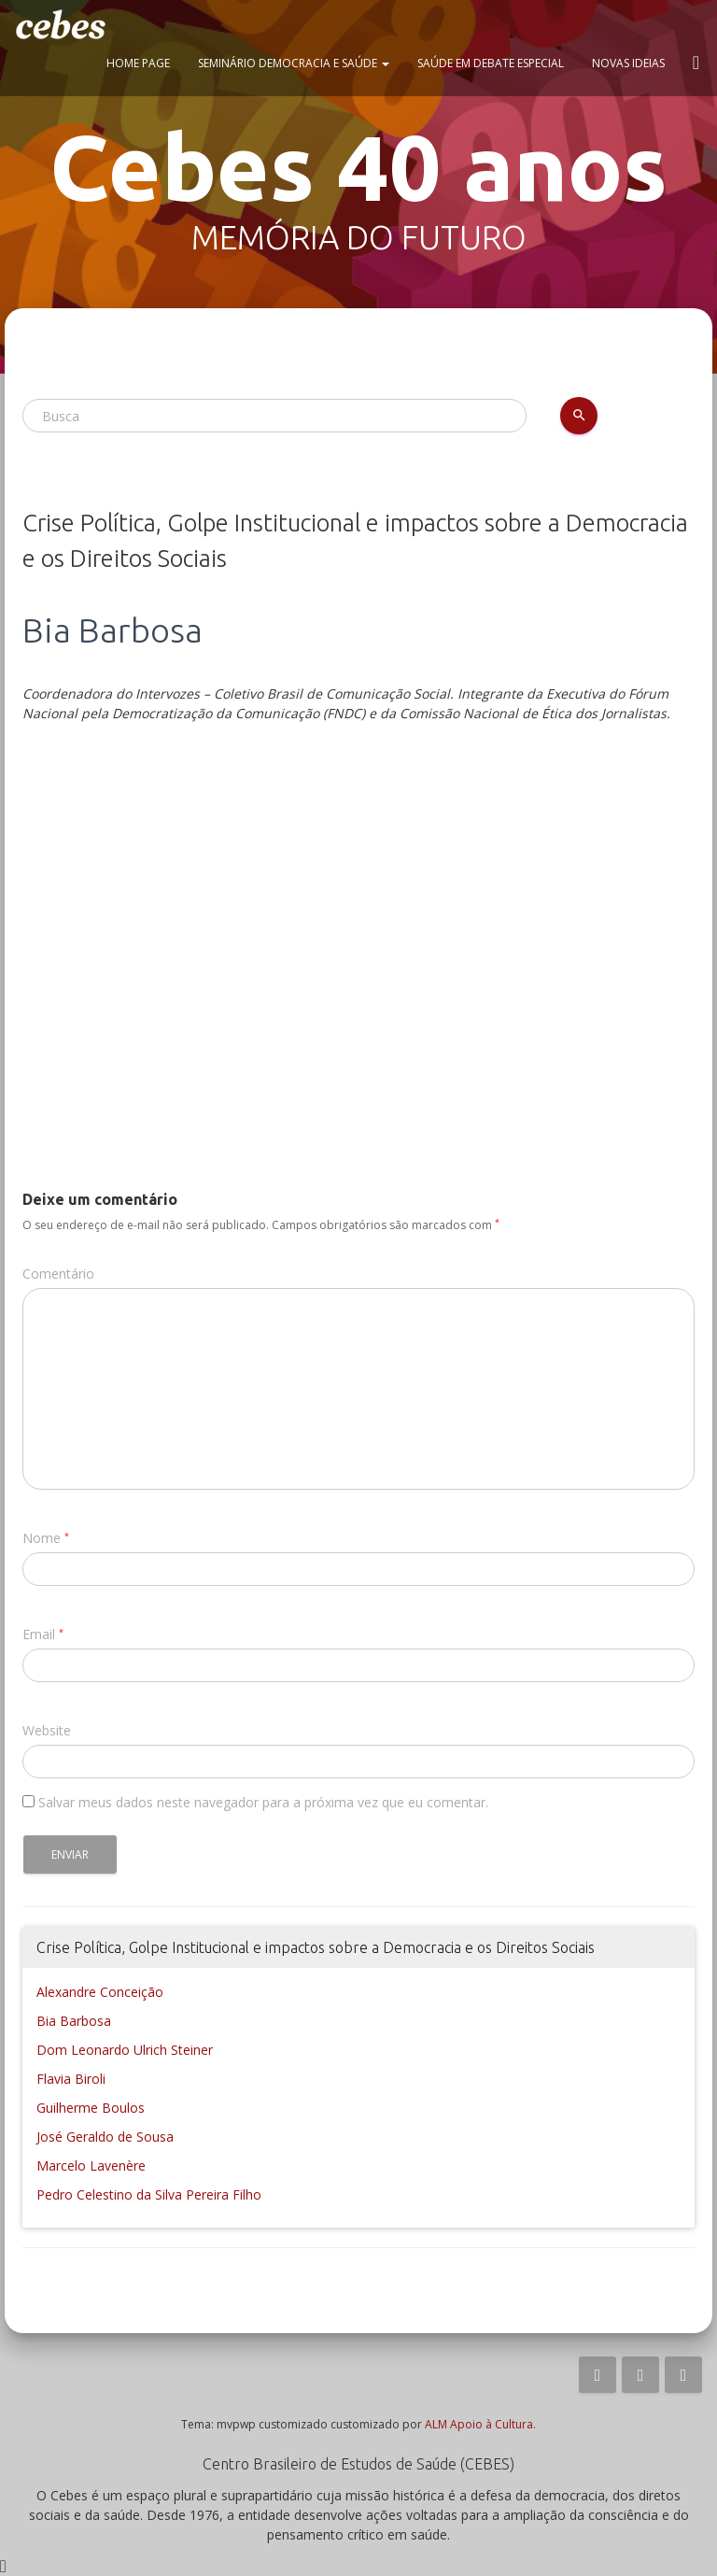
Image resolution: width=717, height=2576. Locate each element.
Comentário (58, 1273)
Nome (41, 1538)
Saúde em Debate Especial (490, 63)
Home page (138, 63)
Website (46, 1730)
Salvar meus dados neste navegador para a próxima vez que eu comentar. (263, 1802)
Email (38, 1634)
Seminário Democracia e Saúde (293, 63)
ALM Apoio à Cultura (479, 2424)
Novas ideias (628, 63)
